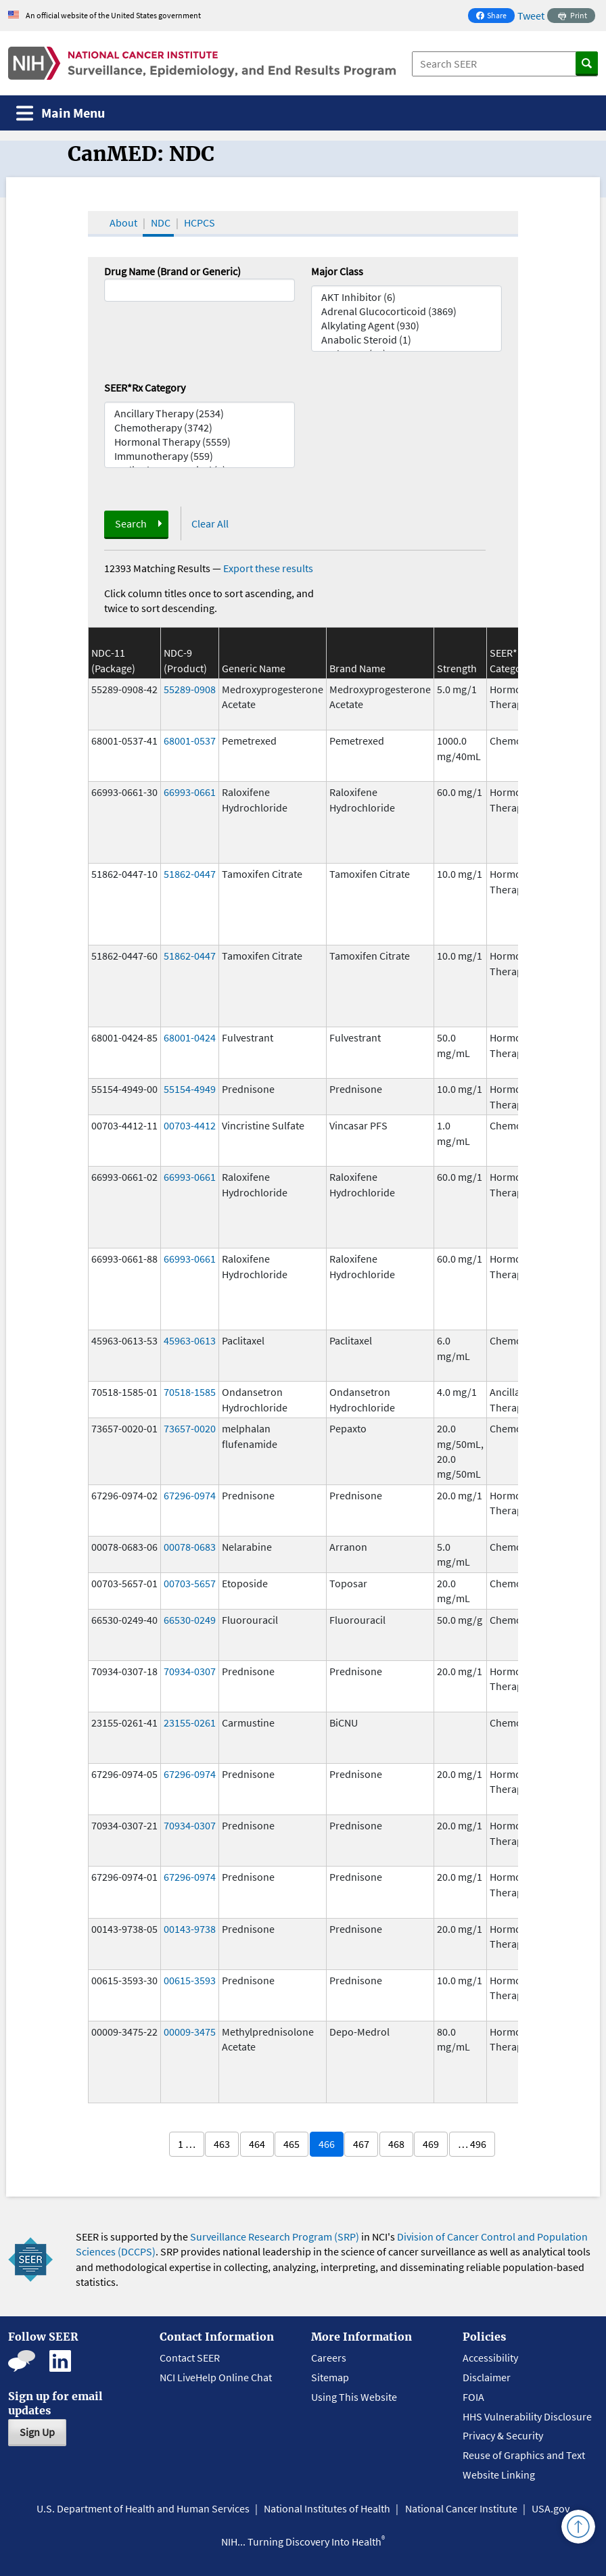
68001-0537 (190, 740)
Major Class (337, 271)
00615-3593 (190, 1980)
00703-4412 (190, 1125)
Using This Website (354, 2397)
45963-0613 (190, 1340)
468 (396, 2144)
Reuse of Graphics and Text (524, 2455)
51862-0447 (190, 874)
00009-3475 (190, 2031)
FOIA (473, 2397)
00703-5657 (190, 1583)
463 (222, 2144)
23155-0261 (190, 1722)
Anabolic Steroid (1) (406, 340)
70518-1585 (190, 1392)
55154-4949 (190, 1089)
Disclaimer (487, 2377)
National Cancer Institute (461, 2508)
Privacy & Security (503, 2435)
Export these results (268, 568)
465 (291, 2144)
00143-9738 (190, 1929)
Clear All (210, 523)
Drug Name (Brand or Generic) (172, 271)
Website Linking (499, 2474)
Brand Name (357, 668)
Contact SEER (190, 2357)
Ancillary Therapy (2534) (199, 413)
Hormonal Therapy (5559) (199, 442)
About (123, 222)
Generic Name (253, 668)
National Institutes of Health (327, 2508)
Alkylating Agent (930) (406, 326)
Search (131, 523)
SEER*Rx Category (144, 387)
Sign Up (37, 2432)
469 (431, 2144)
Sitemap (330, 2377)
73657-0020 (190, 1428)
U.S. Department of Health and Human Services (143, 2508)
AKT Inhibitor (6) (406, 297)
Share (495, 16)
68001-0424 (190, 1037)
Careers (328, 2357)
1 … (186, 2144)
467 (361, 2144)
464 (257, 2144)
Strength (457, 668)
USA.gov (550, 2508)
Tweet (530, 15)
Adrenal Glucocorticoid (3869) (406, 311)
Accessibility (490, 2357)
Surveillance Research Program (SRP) (274, 2236)
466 (327, 2144)
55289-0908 (190, 689)
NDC (160, 222)
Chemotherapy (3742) (199, 428)
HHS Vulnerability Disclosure (527, 2416)
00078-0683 (190, 1546)
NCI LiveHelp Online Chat (216, 2377)
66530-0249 (190, 1619)
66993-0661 (190, 792)
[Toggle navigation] (60, 113)
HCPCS (199, 222)
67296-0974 (190, 1495)
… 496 (472, 2144)
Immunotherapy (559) (199, 456)
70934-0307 (190, 1671)
